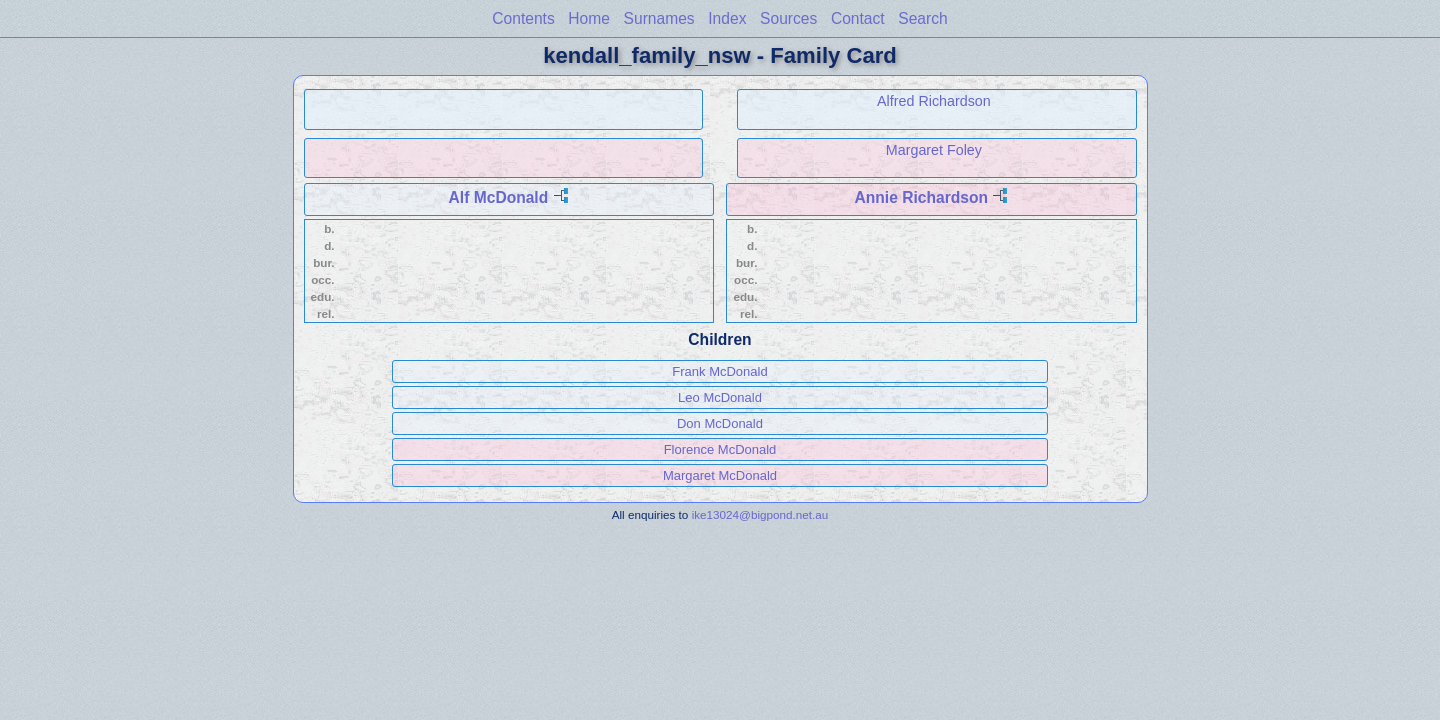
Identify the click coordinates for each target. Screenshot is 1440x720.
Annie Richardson (921, 197)
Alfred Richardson (934, 101)
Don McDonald (720, 423)
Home (589, 18)
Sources (788, 18)
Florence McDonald (720, 449)
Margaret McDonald (720, 475)
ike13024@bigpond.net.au (760, 514)
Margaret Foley (934, 150)
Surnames (659, 18)
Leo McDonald (720, 397)
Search (922, 18)
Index (727, 18)
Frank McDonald (719, 371)
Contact (858, 18)
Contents (523, 18)
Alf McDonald (499, 197)
